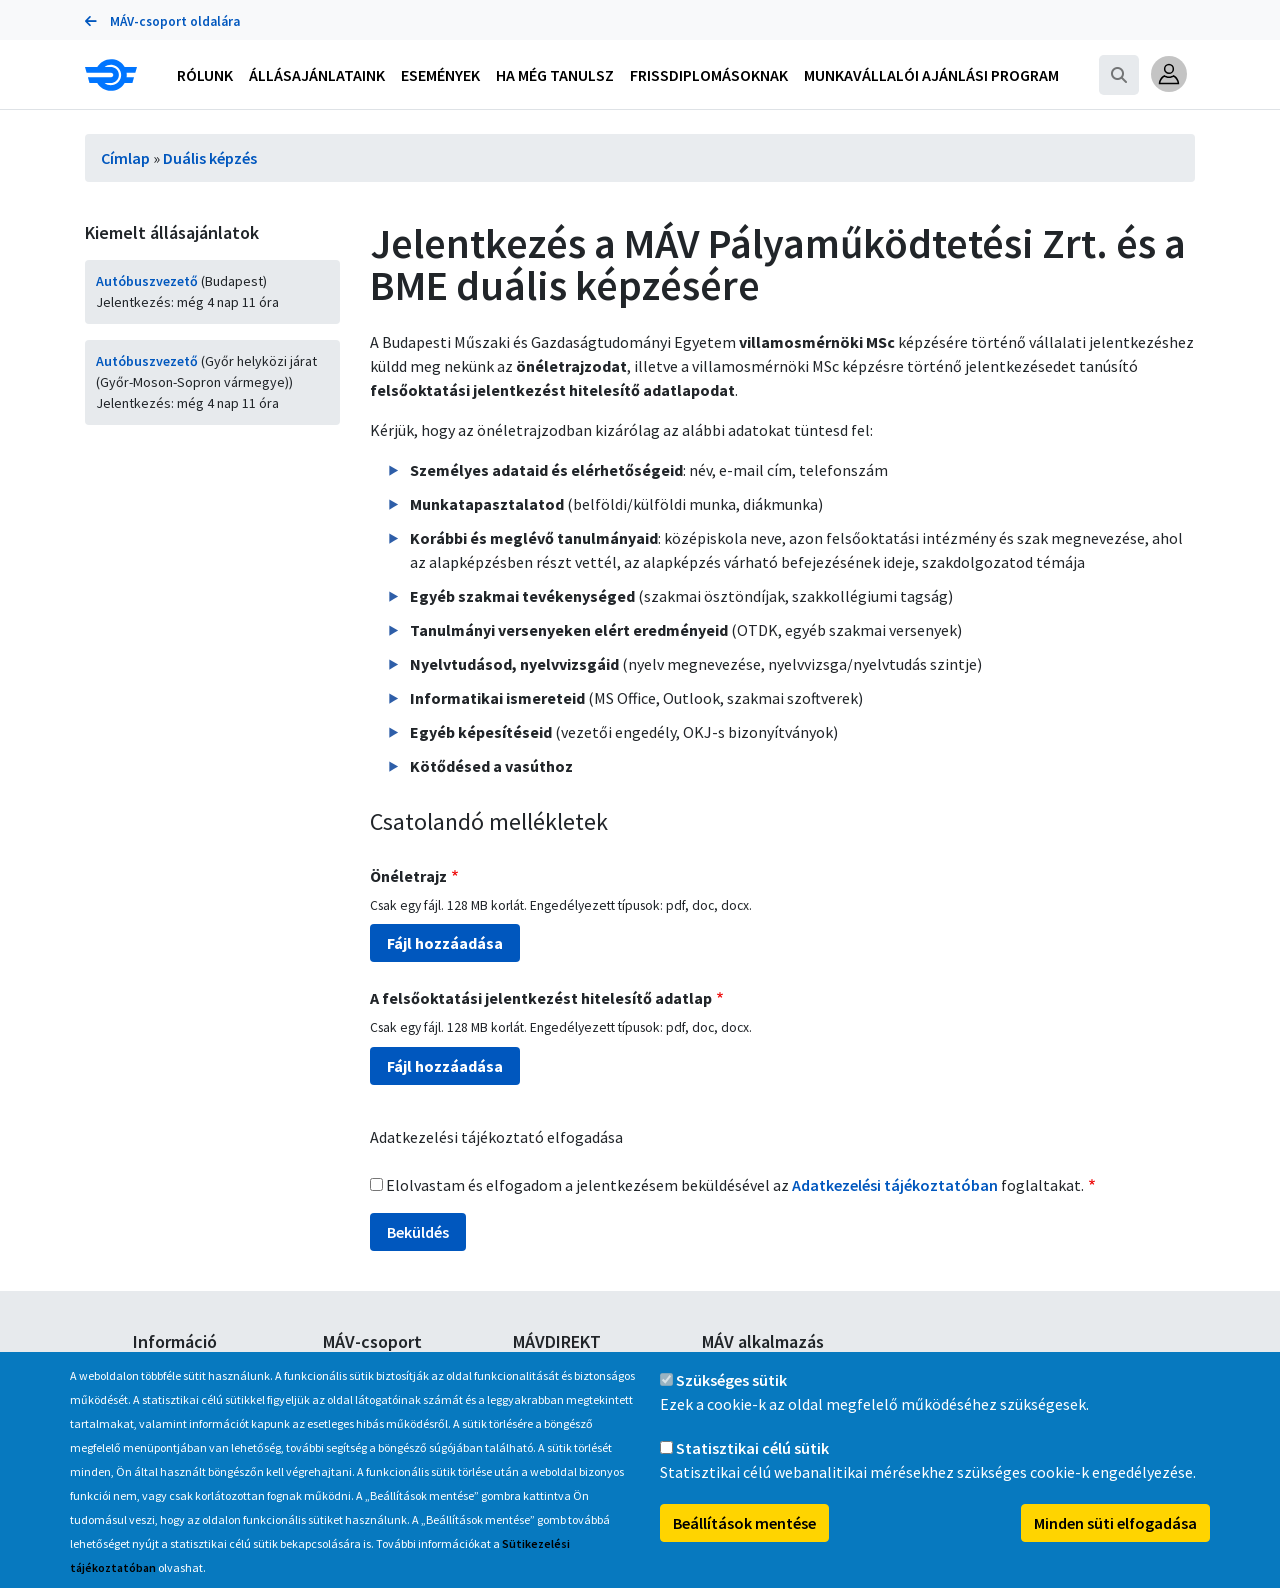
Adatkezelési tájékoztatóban (895, 1185)
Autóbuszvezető (147, 281)
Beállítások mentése (744, 1544)
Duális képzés (210, 158)
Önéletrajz (408, 876)
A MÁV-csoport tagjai (385, 1370)
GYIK (146, 1370)
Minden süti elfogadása (1115, 1544)
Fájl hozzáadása (445, 943)
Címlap (125, 158)
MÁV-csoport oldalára (162, 21)
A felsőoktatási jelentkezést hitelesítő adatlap (541, 998)
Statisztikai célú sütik (752, 1469)
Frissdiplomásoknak (709, 75)
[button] (1169, 74)
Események (440, 75)
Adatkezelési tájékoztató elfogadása (496, 1137)
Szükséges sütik (731, 1401)
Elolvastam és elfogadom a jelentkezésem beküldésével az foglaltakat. (735, 1185)
